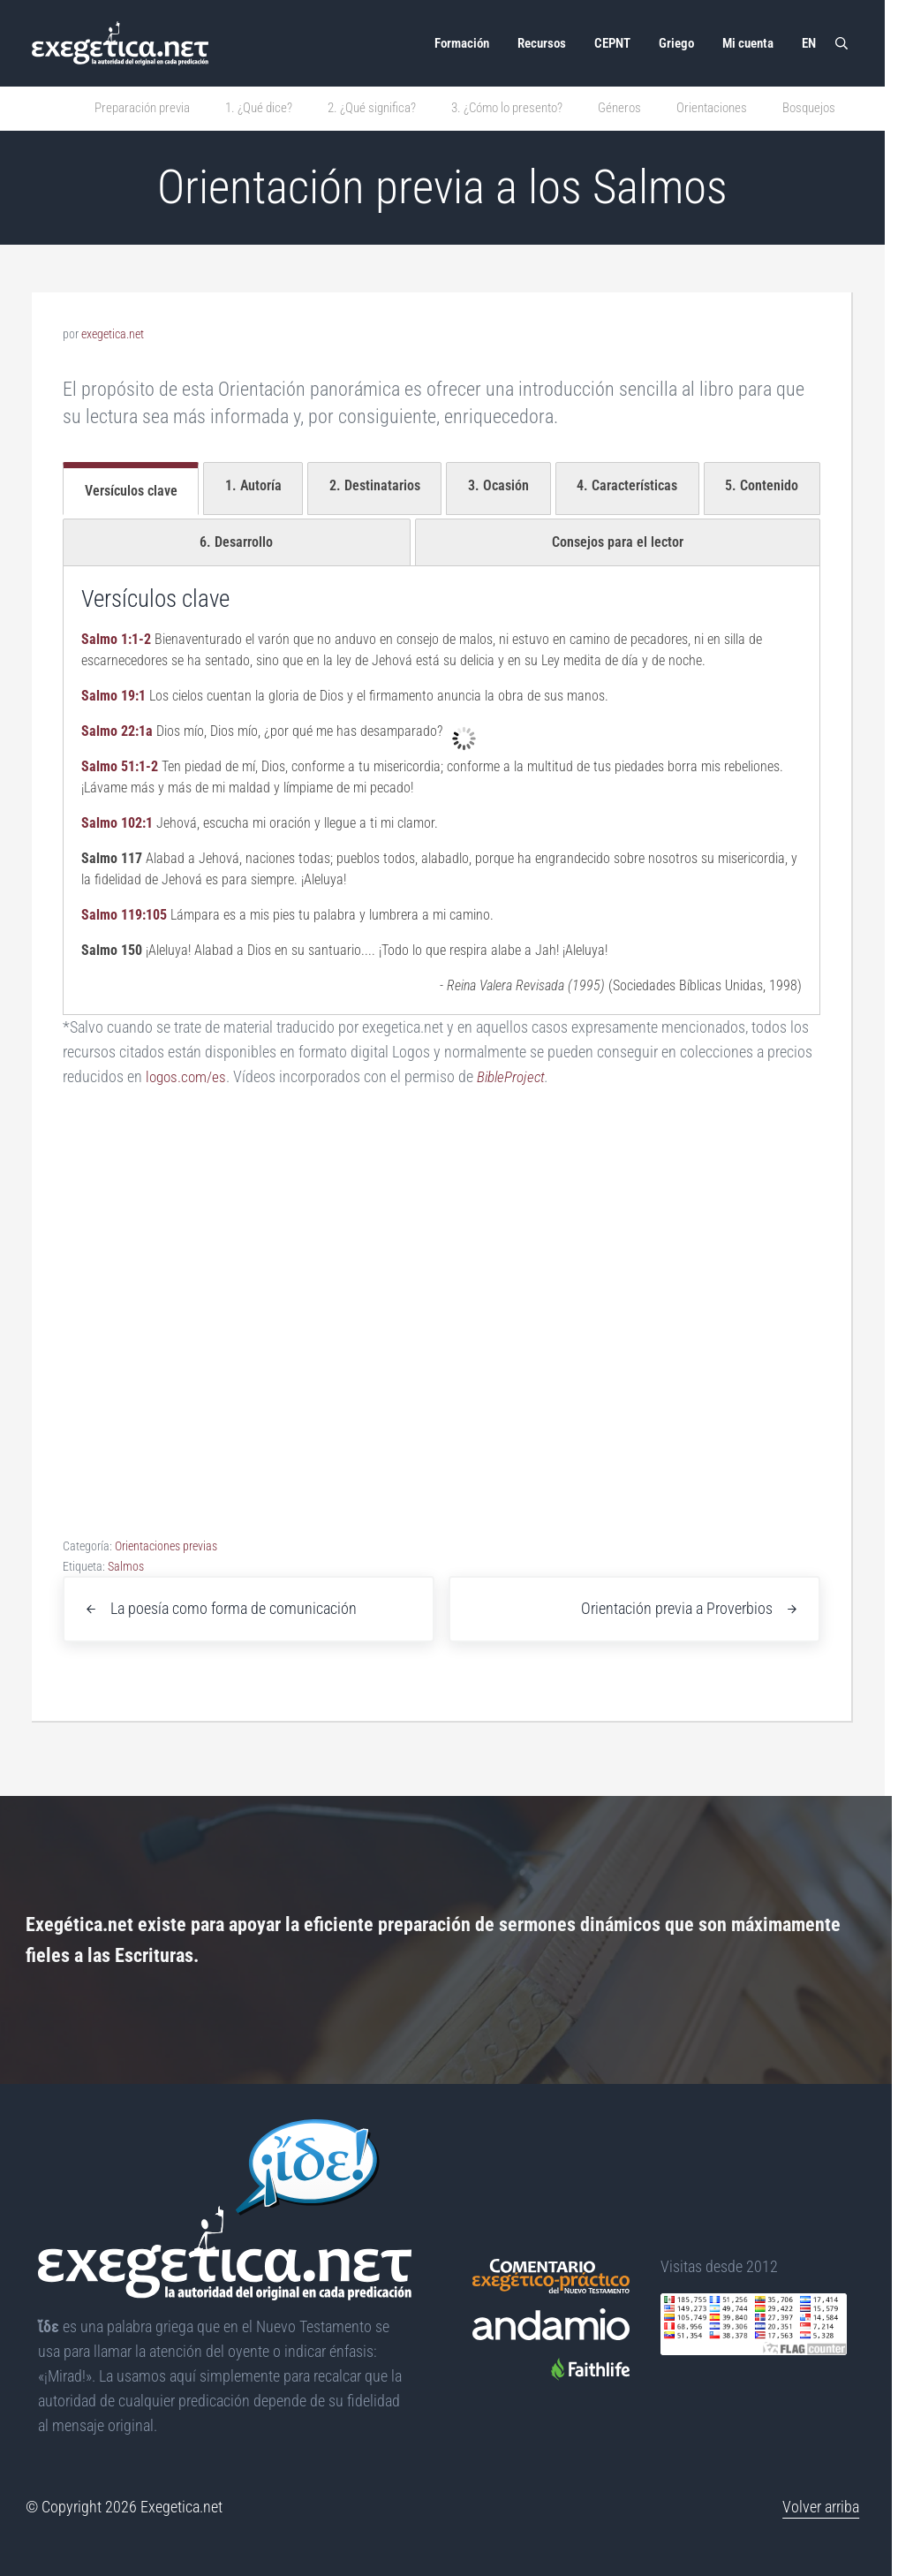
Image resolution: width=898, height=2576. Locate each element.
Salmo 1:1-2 (116, 639)
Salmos (126, 1566)
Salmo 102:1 (117, 822)
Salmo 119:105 (124, 914)
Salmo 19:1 (113, 695)
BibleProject (517, 1077)
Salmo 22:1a (117, 731)
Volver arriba (820, 2507)
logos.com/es (188, 1077)
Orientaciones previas (166, 1546)
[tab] (131, 488)
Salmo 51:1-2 (119, 766)
